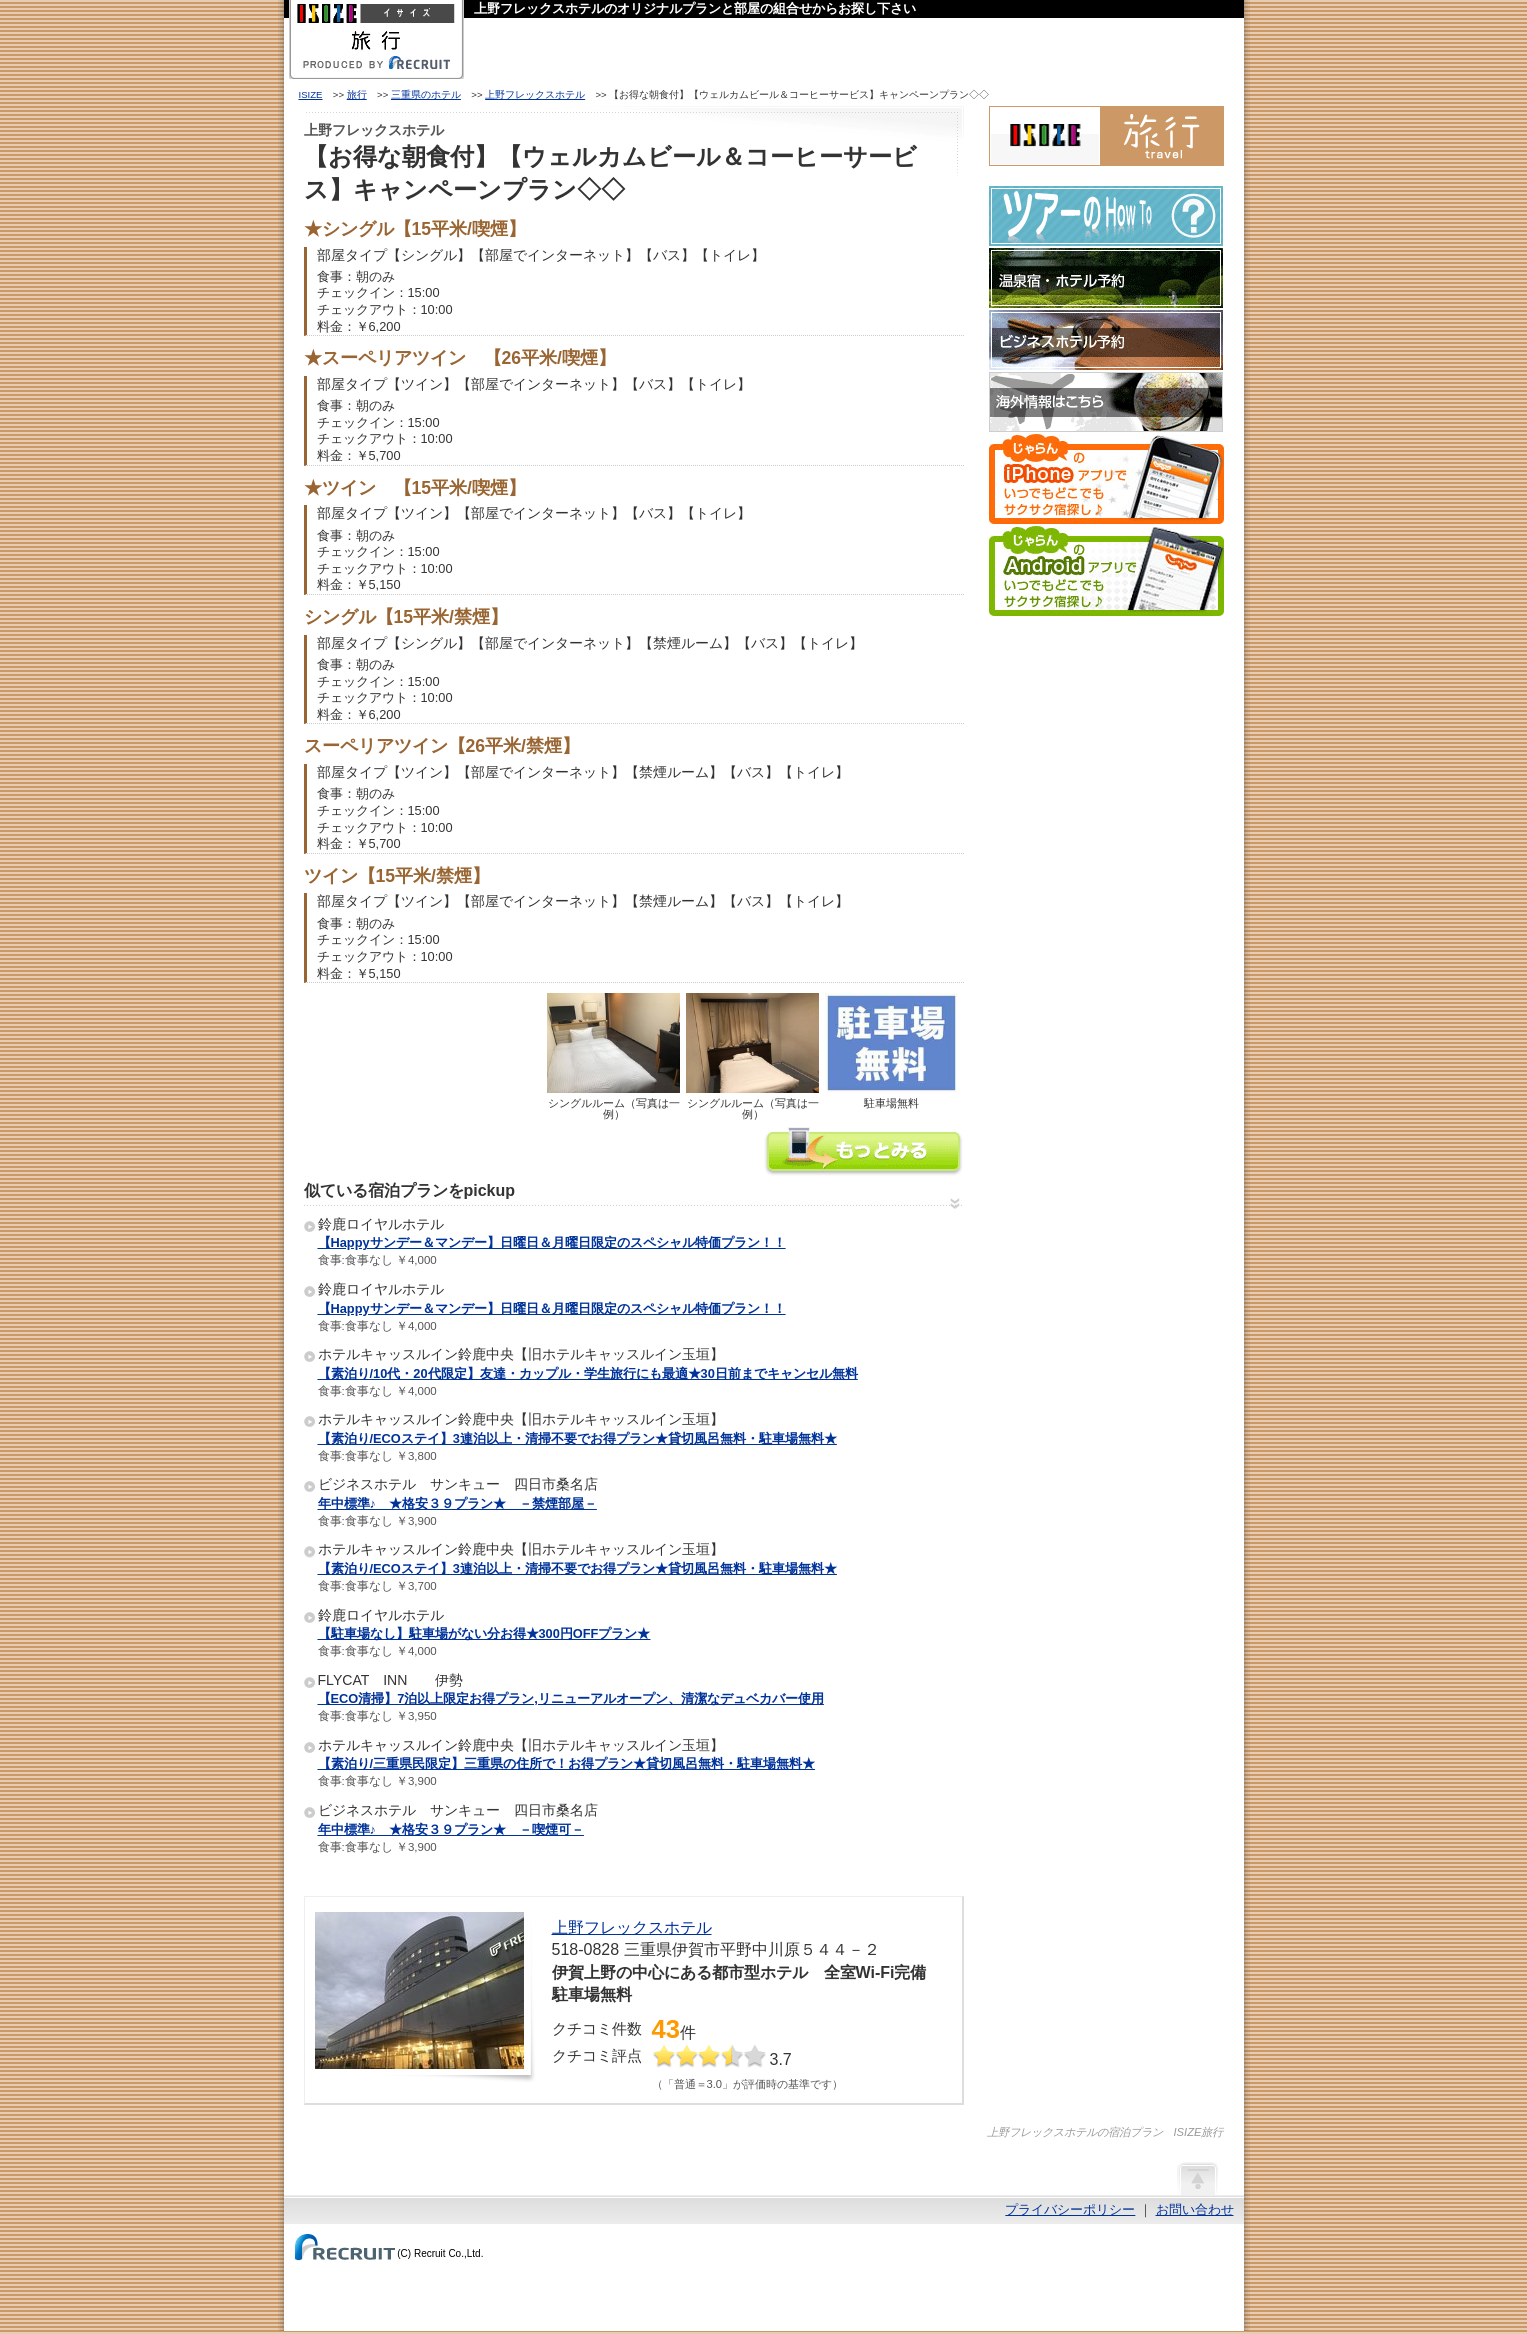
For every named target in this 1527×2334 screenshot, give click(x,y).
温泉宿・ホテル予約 (1106, 278)
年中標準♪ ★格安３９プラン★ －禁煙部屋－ (457, 1503)
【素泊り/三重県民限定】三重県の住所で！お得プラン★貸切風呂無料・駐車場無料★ (567, 1763)
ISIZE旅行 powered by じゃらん (1106, 136)
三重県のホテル (426, 94)
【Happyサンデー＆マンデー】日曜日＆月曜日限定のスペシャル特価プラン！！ (552, 1242)
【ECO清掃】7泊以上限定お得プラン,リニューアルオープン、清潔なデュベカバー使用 (571, 1698)
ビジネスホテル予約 (1106, 340)
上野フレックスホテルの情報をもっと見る (864, 1153)
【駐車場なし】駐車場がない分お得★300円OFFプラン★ (484, 1633)
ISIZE (311, 94)
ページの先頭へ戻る (1197, 2178)
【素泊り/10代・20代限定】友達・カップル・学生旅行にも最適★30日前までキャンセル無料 (588, 1373)
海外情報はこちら (1106, 402)
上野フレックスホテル (535, 94)
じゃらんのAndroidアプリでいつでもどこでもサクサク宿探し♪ (1106, 571)
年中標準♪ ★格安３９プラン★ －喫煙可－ (451, 1829)
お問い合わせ (1195, 2209)
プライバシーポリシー (1070, 2209)
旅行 (357, 94)
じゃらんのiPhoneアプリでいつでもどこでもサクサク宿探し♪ (1106, 479)
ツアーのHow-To (1106, 216)
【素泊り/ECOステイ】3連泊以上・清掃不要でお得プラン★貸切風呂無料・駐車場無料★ (577, 1438)
